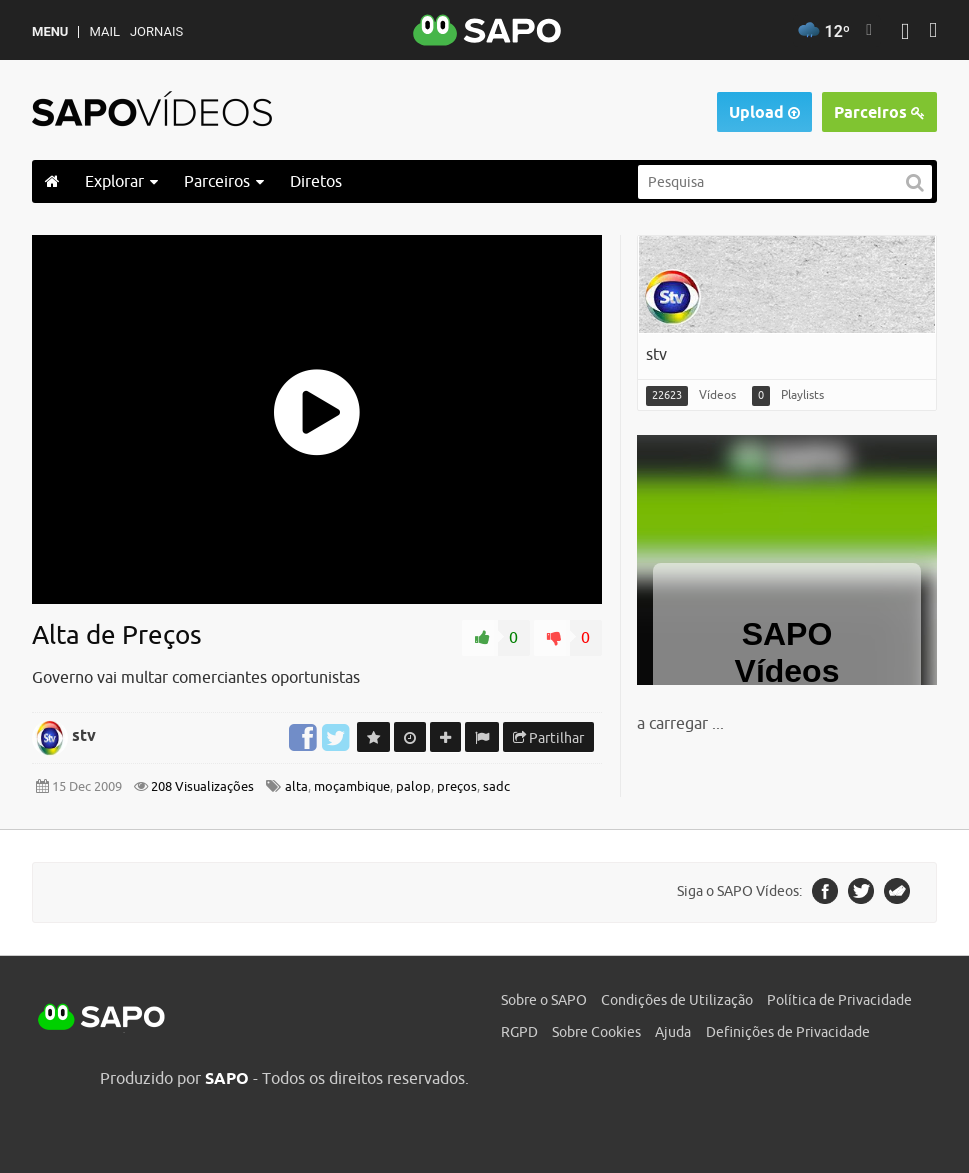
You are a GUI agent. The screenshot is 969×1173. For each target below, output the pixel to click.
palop (413, 786)
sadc (496, 786)
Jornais (156, 31)
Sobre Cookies (596, 1032)
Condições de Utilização (677, 1000)
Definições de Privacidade (788, 1032)
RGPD (519, 1032)
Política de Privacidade (839, 1000)
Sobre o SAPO (544, 1000)
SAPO (102, 1018)
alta (296, 786)
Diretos (316, 181)
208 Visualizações (201, 786)
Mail (104, 31)
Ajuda (673, 1032)
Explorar (121, 181)
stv (84, 735)
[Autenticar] (905, 33)
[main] (484, 516)
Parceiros (879, 112)
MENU (50, 31)
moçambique (352, 786)
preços (457, 786)
